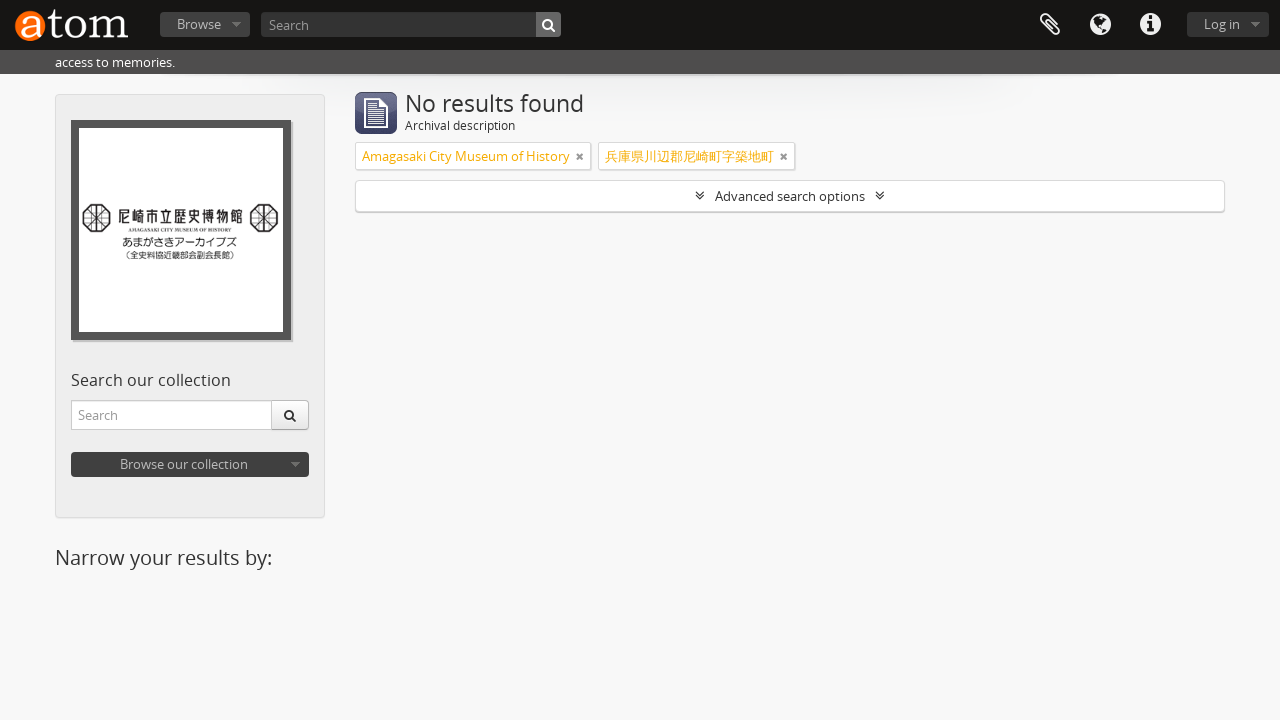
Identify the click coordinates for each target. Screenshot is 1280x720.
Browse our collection (184, 464)
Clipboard (1050, 25)
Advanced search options (790, 196)
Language (1100, 25)
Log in (1222, 24)
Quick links (1150, 25)
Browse (199, 24)
